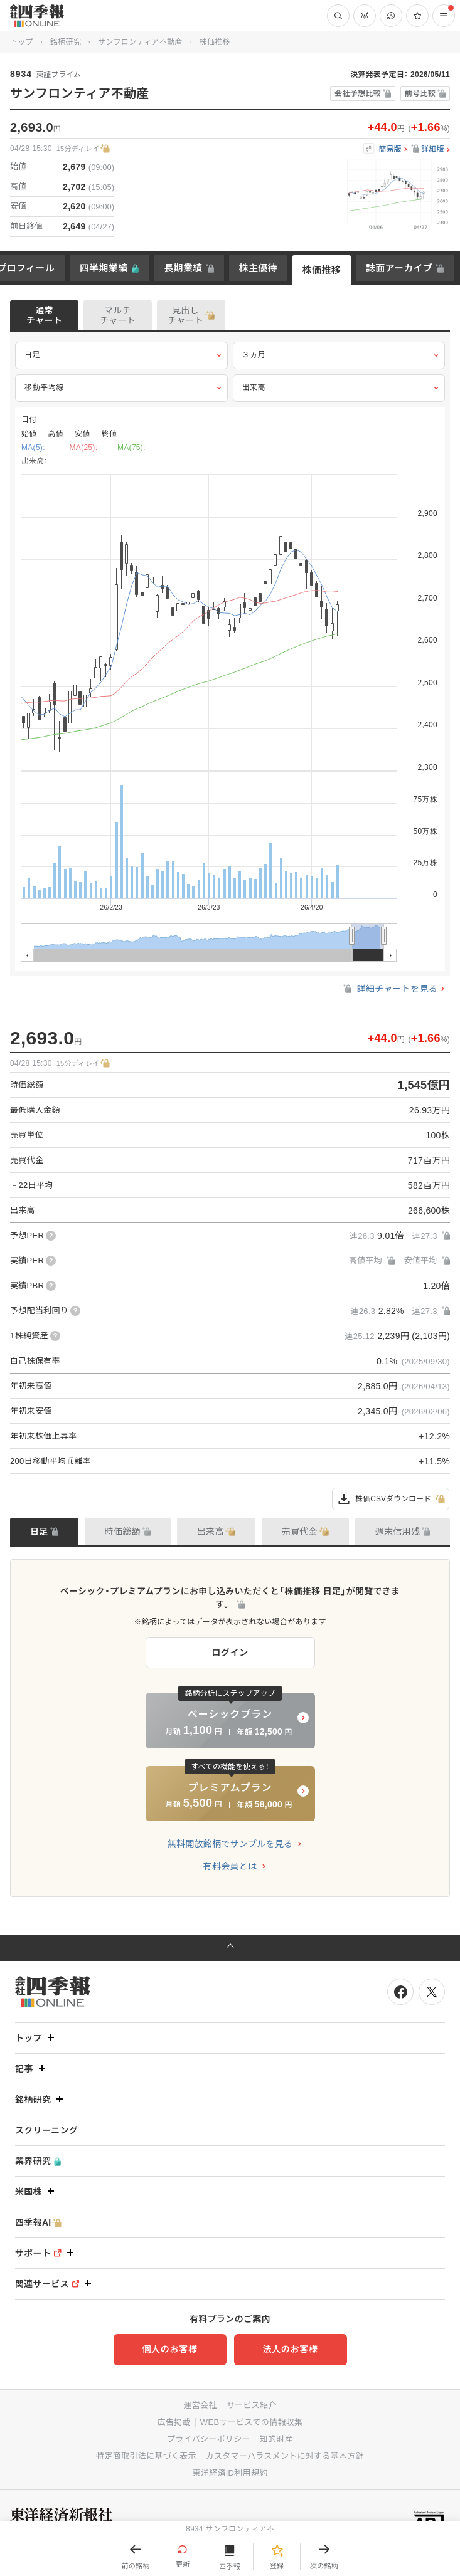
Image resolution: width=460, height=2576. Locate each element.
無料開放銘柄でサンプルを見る (230, 1844)
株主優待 (258, 268)
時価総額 (123, 1532)
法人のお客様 (290, 2349)
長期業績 (183, 268)
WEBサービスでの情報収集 (251, 2422)
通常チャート (44, 315)
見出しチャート (185, 315)
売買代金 (300, 1532)
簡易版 (390, 149)
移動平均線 (121, 388)
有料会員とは (230, 1866)
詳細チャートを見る (389, 989)
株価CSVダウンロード (390, 1499)
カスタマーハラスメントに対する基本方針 (285, 2456)
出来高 (339, 388)
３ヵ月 (339, 355)
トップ (21, 42)
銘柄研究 (65, 42)
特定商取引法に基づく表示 (146, 2456)
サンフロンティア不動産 (140, 42)
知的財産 (276, 2439)
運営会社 (200, 2405)
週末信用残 (397, 1532)
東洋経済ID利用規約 (229, 2473)
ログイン (230, 1653)
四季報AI (38, 2222)
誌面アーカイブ (399, 268)
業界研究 (38, 2161)
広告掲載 (174, 2422)
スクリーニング (46, 2130)
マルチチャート (118, 315)
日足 (121, 355)
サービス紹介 (252, 2405)
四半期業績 (104, 268)
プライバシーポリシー (208, 2439)
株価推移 (321, 270)
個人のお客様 (169, 2349)
